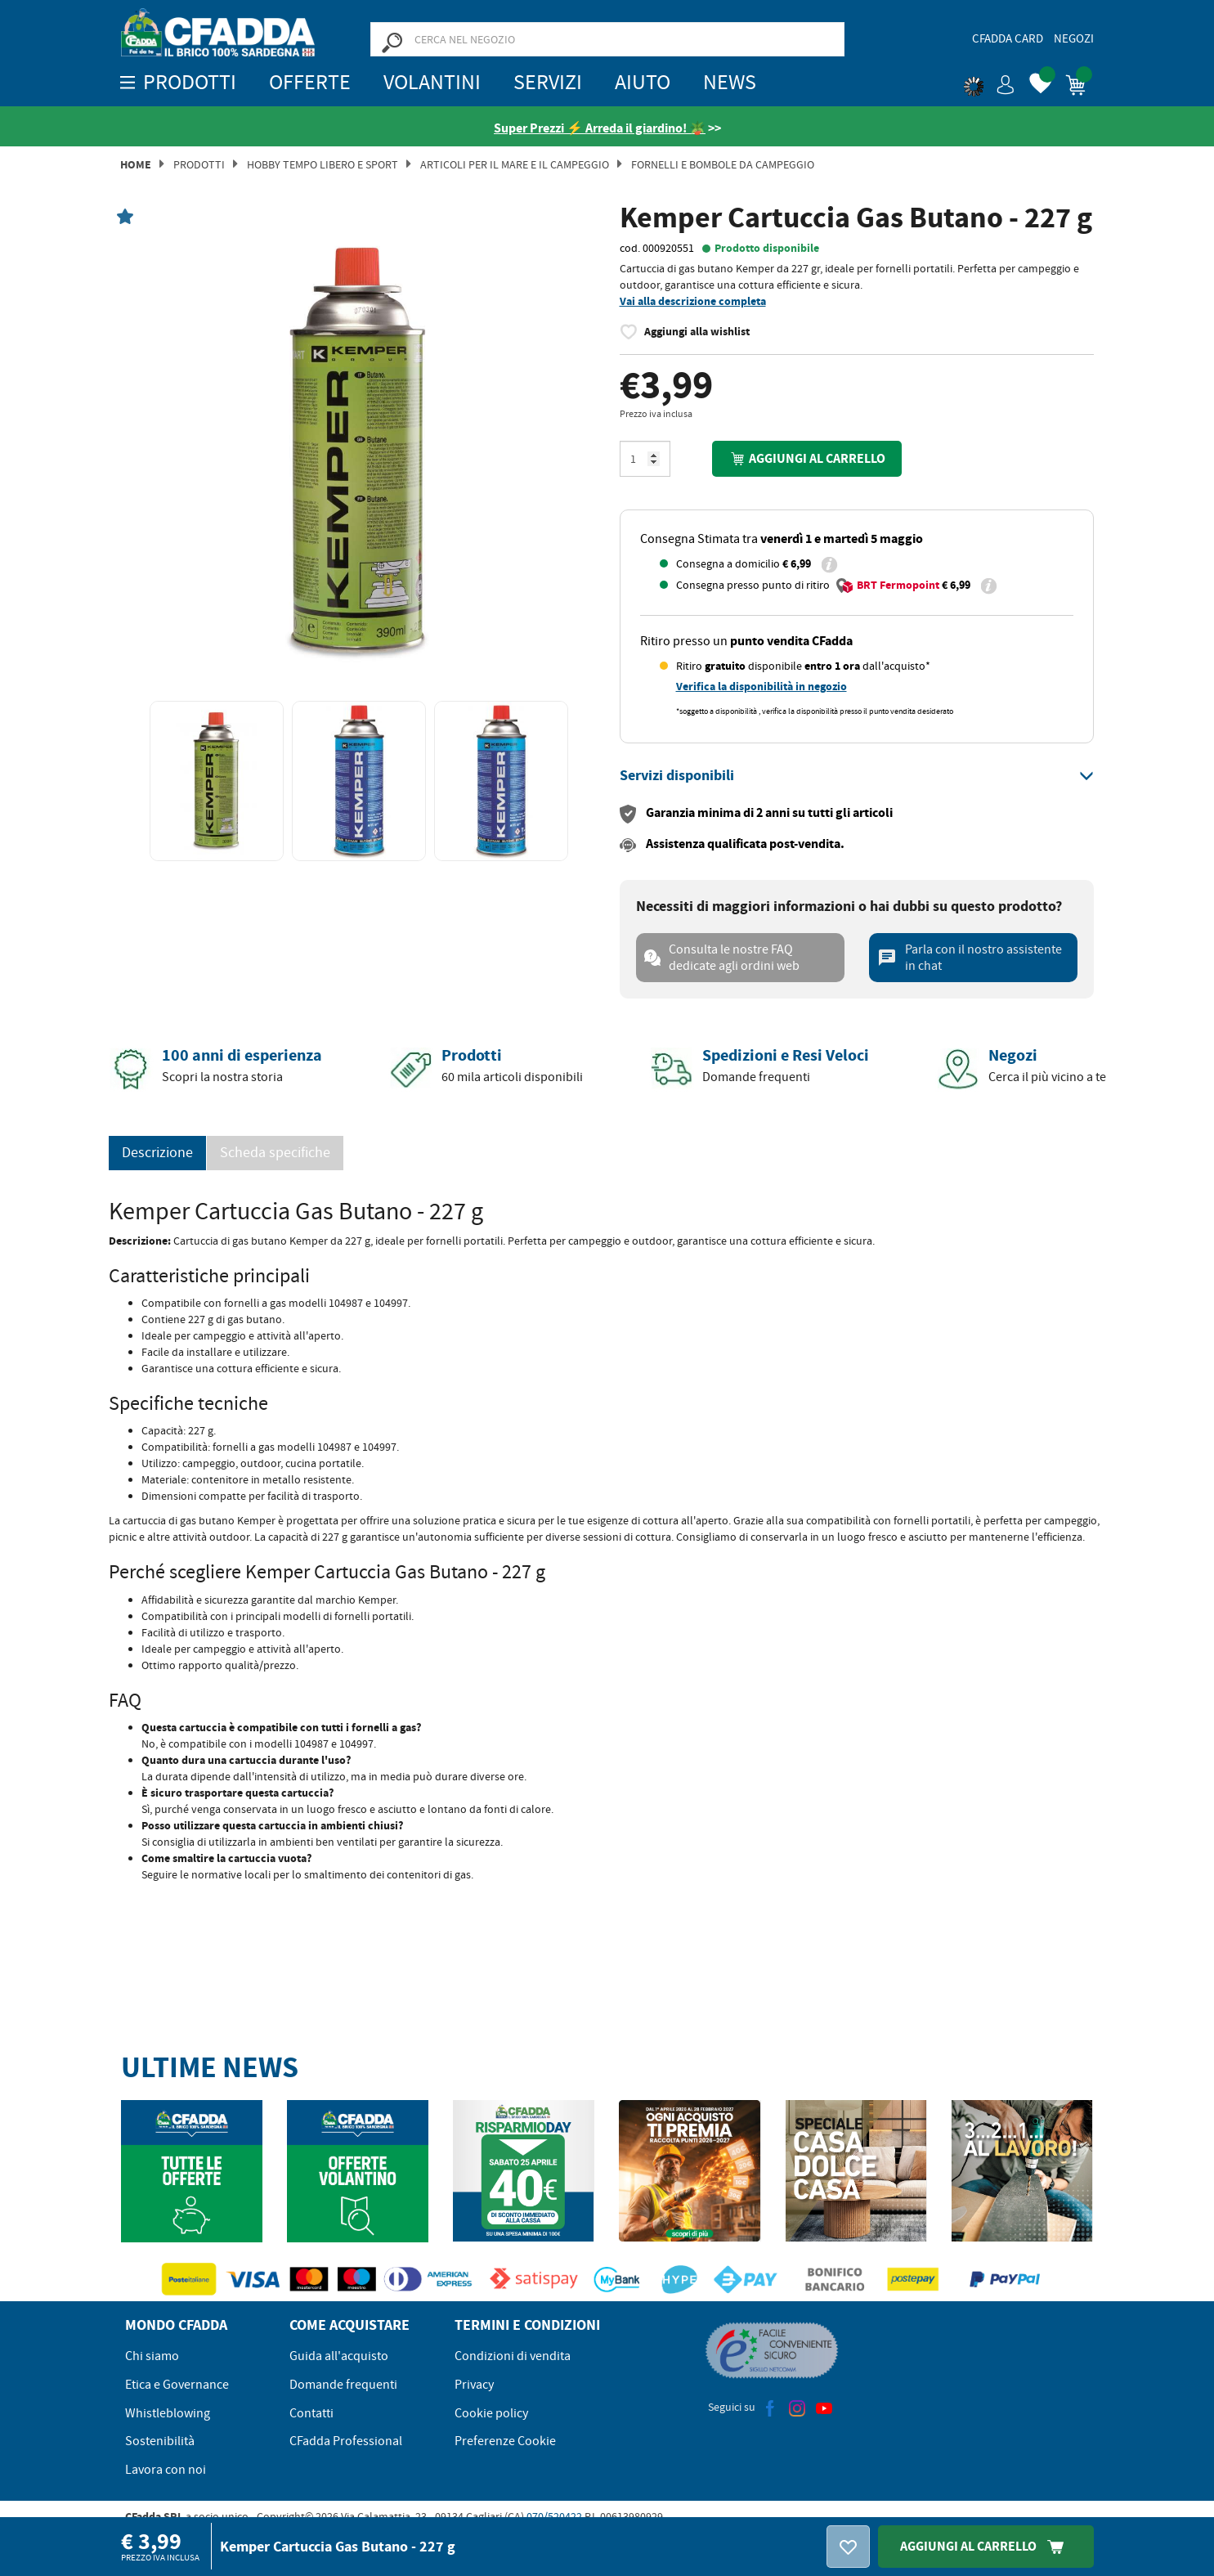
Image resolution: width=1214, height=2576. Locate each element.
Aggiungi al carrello (806, 458)
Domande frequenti (343, 2384)
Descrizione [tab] (157, 1152)
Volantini (432, 82)
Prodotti (199, 164)
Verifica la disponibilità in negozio (761, 686)
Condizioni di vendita (513, 2356)
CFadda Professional (345, 2441)
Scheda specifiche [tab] (275, 1152)
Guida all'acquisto (338, 2356)
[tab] (857, 776)
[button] (989, 81)
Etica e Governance (177, 2384)
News (729, 82)
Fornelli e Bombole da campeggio (722, 164)
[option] (358, 452)
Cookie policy (491, 2413)
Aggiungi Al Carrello (986, 2546)
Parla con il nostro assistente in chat (969, 957)
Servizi (547, 82)
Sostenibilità (160, 2441)
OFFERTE (310, 82)
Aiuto (642, 82)
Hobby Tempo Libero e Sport (322, 164)
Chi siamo (152, 2356)
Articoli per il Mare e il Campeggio (514, 164)
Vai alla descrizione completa (693, 301)
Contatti (311, 2413)
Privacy (474, 2384)
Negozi (1074, 38)
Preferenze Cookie (505, 2441)
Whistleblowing (167, 2413)
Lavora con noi (165, 2470)
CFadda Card (1007, 38)
